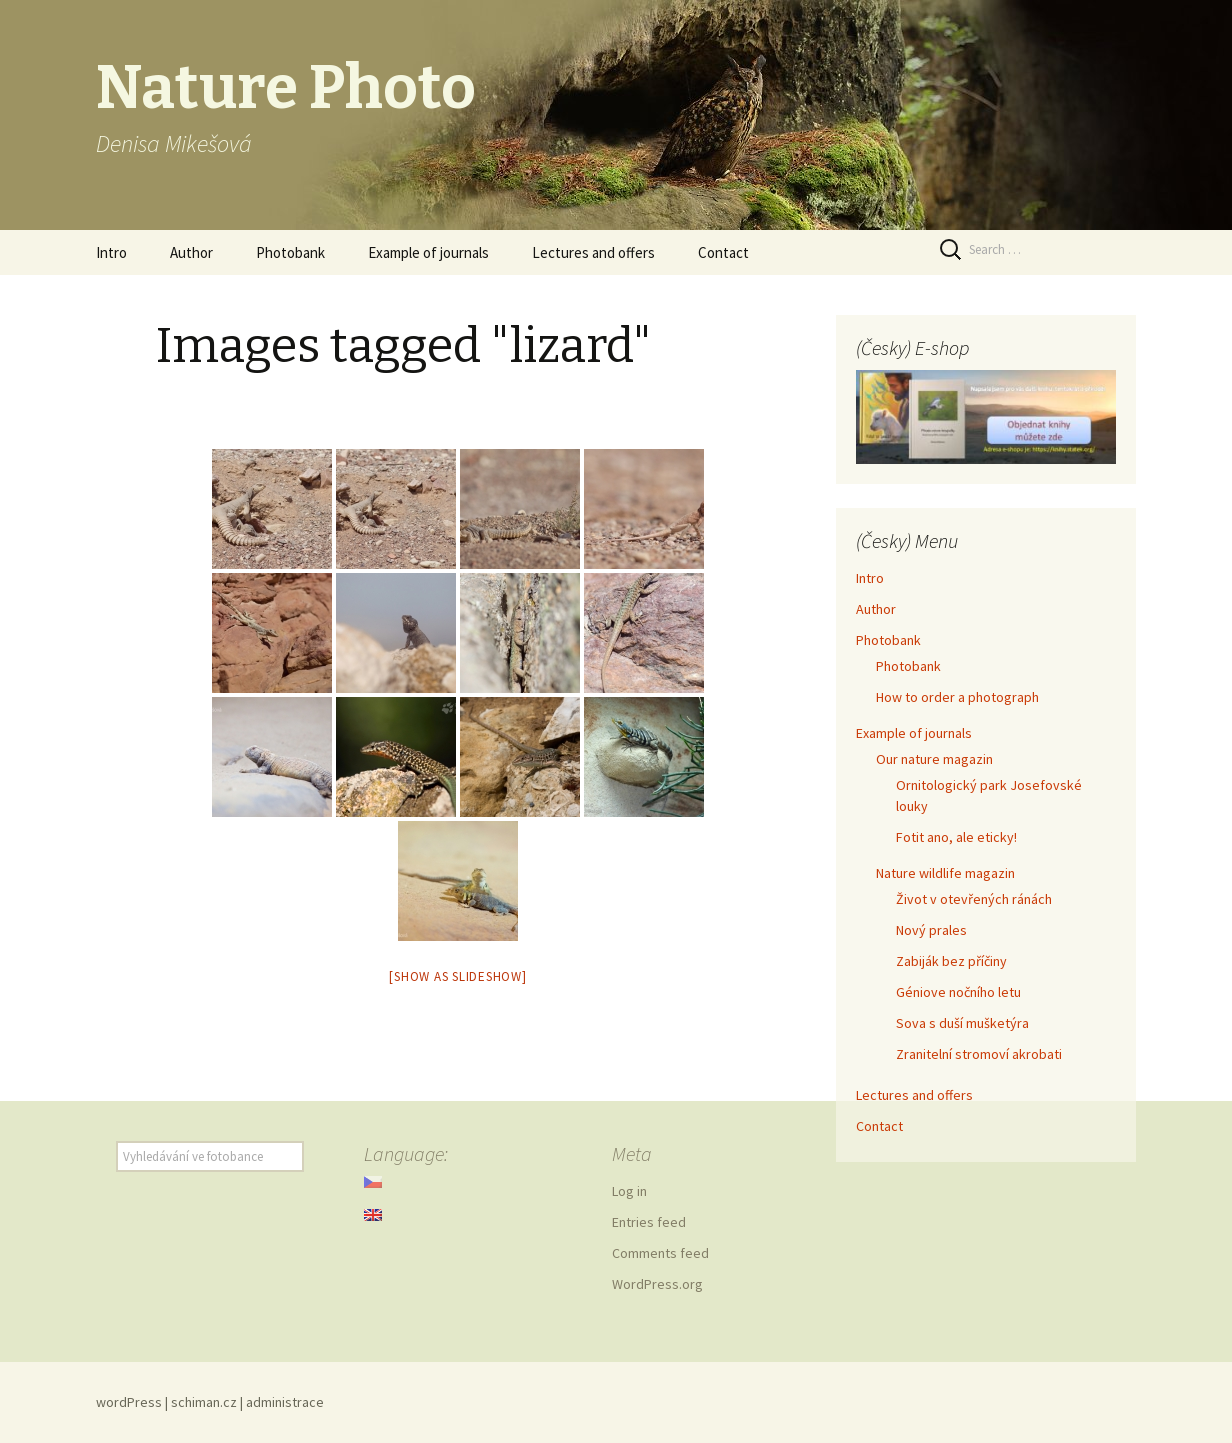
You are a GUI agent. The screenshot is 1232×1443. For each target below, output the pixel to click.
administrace (285, 1402)
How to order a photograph (957, 697)
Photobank (290, 252)
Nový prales (931, 930)
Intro (111, 252)
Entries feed (649, 1222)
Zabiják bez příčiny (951, 961)
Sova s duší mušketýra (962, 1023)
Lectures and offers (593, 252)
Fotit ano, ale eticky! (956, 837)
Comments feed (660, 1253)
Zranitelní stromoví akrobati (979, 1054)
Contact (723, 252)
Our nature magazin (934, 759)
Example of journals (428, 252)
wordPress (129, 1402)
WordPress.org (657, 1284)
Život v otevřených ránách (974, 899)
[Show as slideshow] (457, 976)
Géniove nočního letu (958, 992)
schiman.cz (204, 1402)
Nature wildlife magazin (945, 873)
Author (191, 252)
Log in (629, 1191)
